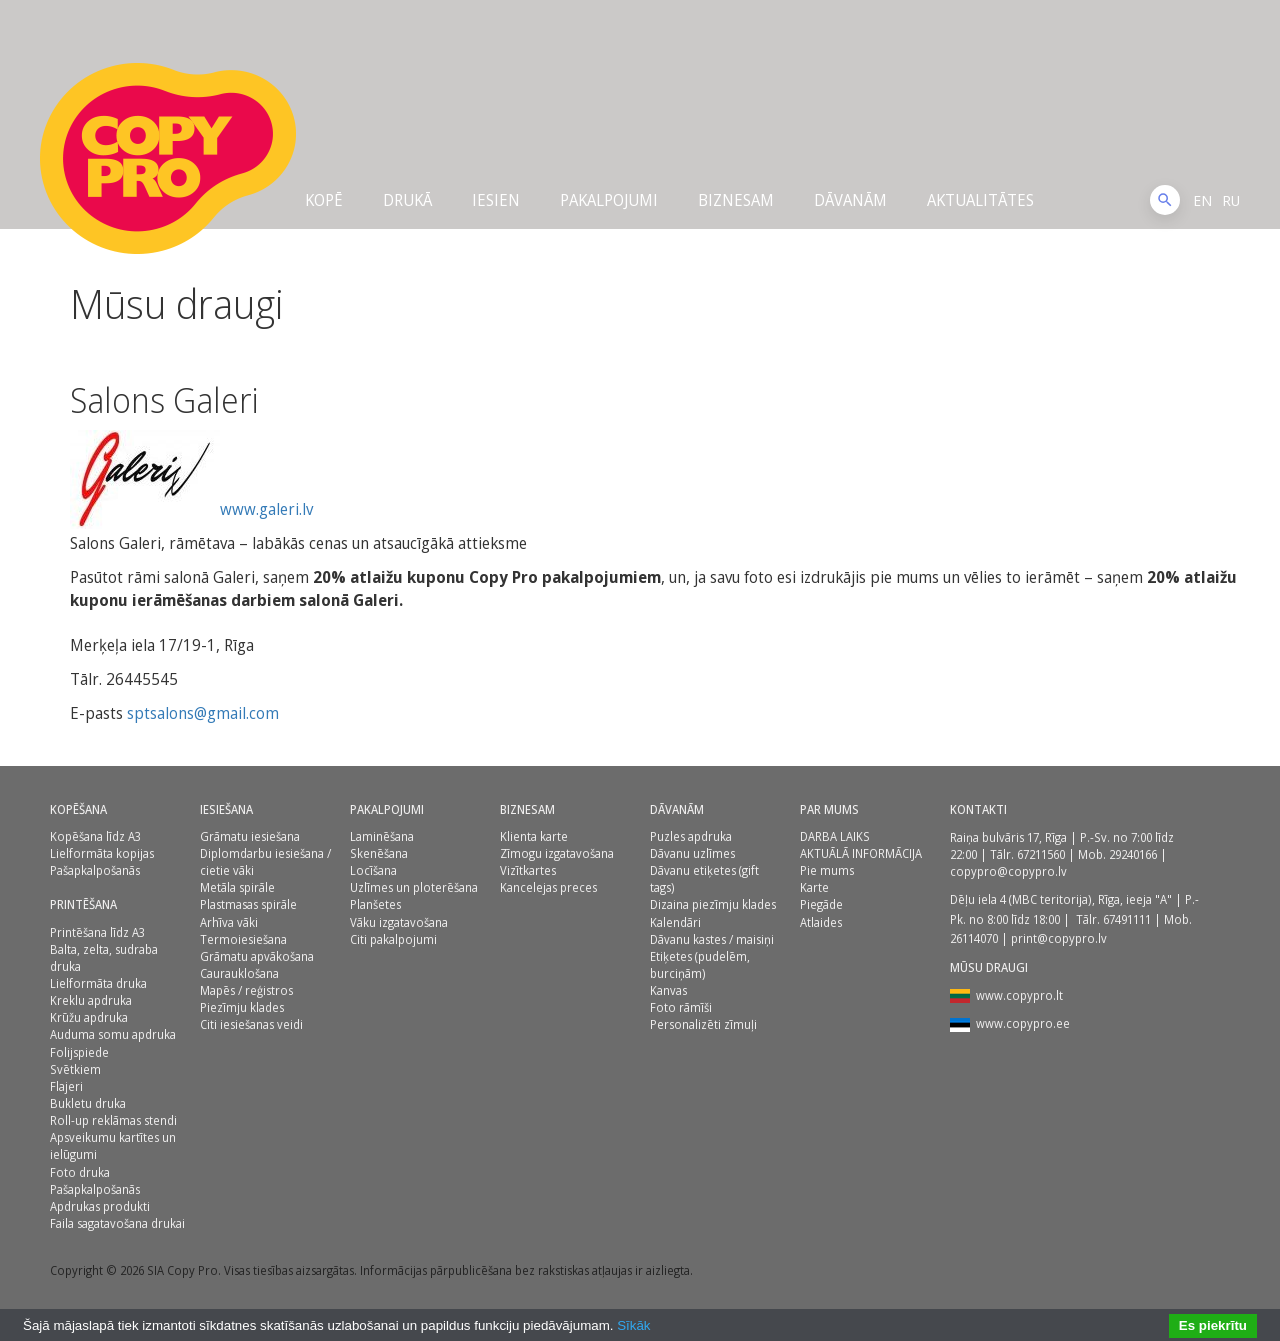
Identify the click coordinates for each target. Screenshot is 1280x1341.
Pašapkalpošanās (95, 870)
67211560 (1041, 854)
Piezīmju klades (242, 1007)
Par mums (829, 809)
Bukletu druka (88, 1103)
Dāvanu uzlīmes (692, 853)
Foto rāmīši (681, 1007)
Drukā (407, 200)
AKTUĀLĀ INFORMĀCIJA (861, 853)
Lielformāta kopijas (102, 853)
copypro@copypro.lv (1008, 871)
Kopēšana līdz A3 (95, 836)
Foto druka (80, 1172)
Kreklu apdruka (91, 1000)
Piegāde (821, 904)
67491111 (1127, 919)
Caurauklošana (239, 973)
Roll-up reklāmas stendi (113, 1120)
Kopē (324, 200)
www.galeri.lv (266, 509)
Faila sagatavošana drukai (117, 1223)
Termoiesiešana (243, 939)
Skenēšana (379, 853)
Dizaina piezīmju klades (713, 904)
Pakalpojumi (609, 200)
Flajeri (66, 1086)
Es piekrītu (1213, 1325)
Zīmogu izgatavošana (557, 853)
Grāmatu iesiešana (250, 836)
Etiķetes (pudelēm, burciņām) (700, 965)
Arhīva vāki (229, 922)
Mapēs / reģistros (246, 990)
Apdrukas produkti (100, 1206)
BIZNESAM (527, 809)
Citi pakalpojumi (393, 939)
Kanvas (668, 990)
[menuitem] (1202, 200)
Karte (814, 887)
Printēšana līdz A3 (97, 932)
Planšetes (375, 904)
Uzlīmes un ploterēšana (414, 887)
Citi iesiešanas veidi (251, 1024)
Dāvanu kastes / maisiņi (712, 939)
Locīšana (373, 870)
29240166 (1133, 854)
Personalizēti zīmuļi (703, 1024)
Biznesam (736, 200)
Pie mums (827, 870)
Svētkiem (75, 1069)
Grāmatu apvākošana (257, 956)
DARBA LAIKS (835, 836)
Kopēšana (78, 809)
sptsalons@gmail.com (205, 713)
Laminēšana (382, 836)
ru (1231, 200)
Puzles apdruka (691, 836)
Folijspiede (79, 1052)
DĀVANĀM (850, 200)
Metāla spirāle (237, 887)
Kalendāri (675, 922)
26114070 (974, 938)
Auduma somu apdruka (113, 1034)
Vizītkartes (528, 870)
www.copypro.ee (1023, 1023)
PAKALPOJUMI (387, 809)
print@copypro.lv (1059, 938)
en (1202, 200)
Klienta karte (534, 836)
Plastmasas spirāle (248, 904)
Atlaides (821, 922)
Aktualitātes (980, 200)
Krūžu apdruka (89, 1017)
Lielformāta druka (98, 983)
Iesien (496, 200)
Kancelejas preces (548, 887)
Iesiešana (226, 809)
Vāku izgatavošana (399, 922)
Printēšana (83, 904)
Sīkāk (633, 1325)
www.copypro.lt (1019, 995)
